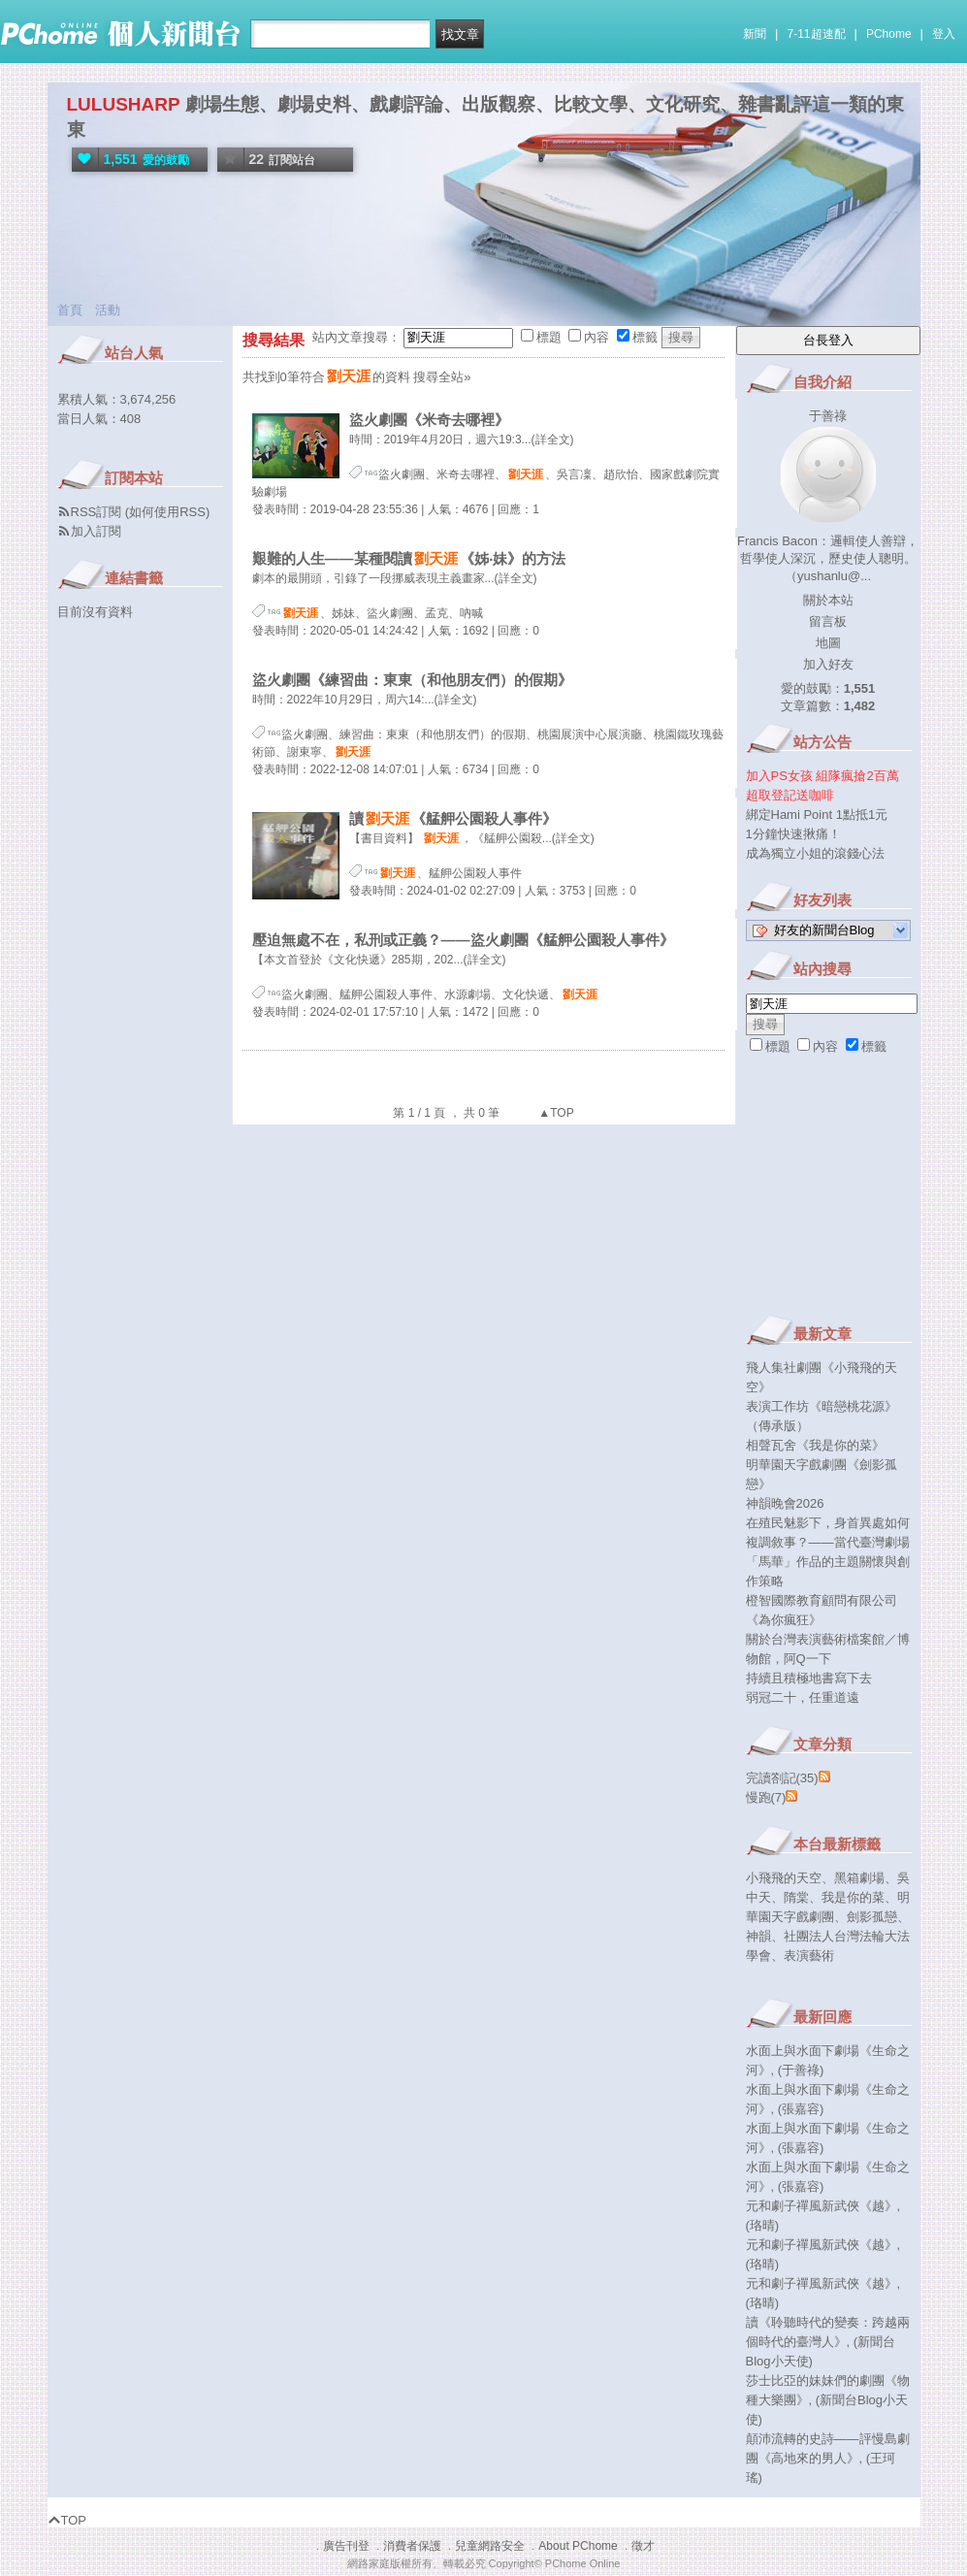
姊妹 (343, 613)
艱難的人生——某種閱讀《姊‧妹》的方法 (408, 558)
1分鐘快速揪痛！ (793, 834)
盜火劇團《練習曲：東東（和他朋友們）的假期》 (412, 679)
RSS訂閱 (96, 512)
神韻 (758, 1936)
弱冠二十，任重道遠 (802, 1697)
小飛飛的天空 (784, 1878)
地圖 (828, 643)
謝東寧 (304, 752)
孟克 (436, 613)
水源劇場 (467, 994)
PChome (889, 34)
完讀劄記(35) (782, 1778)
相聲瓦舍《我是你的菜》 (815, 1445)
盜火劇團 (401, 474)
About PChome (577, 2546)
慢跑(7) (766, 1797)
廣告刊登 (346, 2546)
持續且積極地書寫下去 (809, 1678)
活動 (107, 310)
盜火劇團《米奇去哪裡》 (429, 419)
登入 (943, 34)
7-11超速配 (817, 34)
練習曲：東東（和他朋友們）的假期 (432, 734)
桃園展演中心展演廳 (589, 734)
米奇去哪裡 (465, 474)
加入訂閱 (96, 531)
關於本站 (828, 600)
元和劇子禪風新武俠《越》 (821, 2206)
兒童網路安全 (490, 2546)
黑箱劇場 (859, 1878)
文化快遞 (525, 994)
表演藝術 (809, 1955)
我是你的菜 (853, 1897)
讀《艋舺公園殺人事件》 (453, 818)
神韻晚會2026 (785, 1503)
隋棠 (796, 1897)
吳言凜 (574, 474)
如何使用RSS (167, 512)
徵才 (643, 2546)
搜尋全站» (441, 377)
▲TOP (554, 1113)
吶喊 (471, 613)
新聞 (754, 34)
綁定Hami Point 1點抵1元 (817, 814)
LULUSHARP (123, 104)
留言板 (828, 621)
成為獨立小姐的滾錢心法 (815, 853)
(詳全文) (553, 439)
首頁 (69, 310)
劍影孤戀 (872, 1916)
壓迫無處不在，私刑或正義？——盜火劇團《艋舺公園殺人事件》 (463, 939)
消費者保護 (412, 2546)
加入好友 (828, 664)
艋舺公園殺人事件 (475, 873)
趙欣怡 (620, 474)
